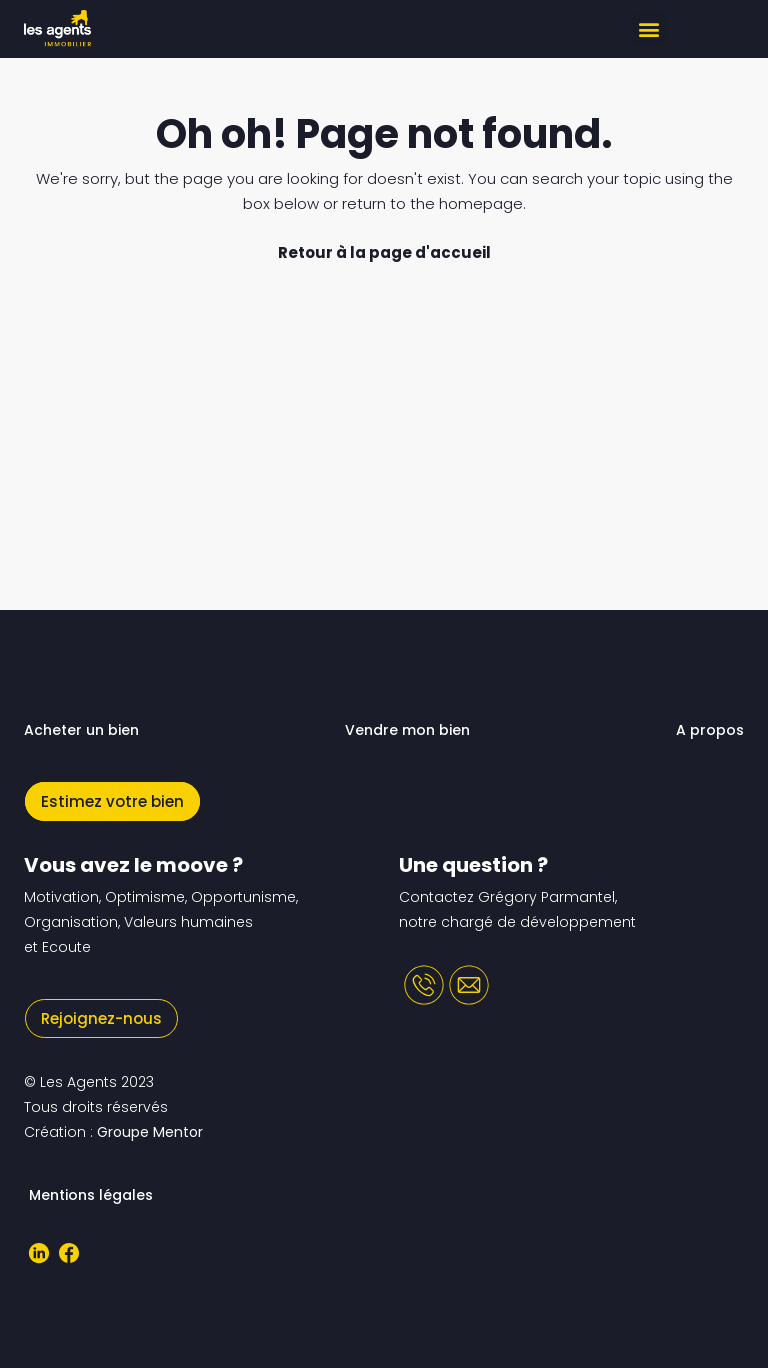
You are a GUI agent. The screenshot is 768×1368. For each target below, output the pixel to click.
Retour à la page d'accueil (384, 252)
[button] (649, 28)
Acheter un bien (81, 730)
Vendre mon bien (407, 730)
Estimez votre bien (112, 801)
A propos (710, 730)
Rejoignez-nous (101, 1018)
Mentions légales (91, 1195)
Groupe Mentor (150, 1132)
